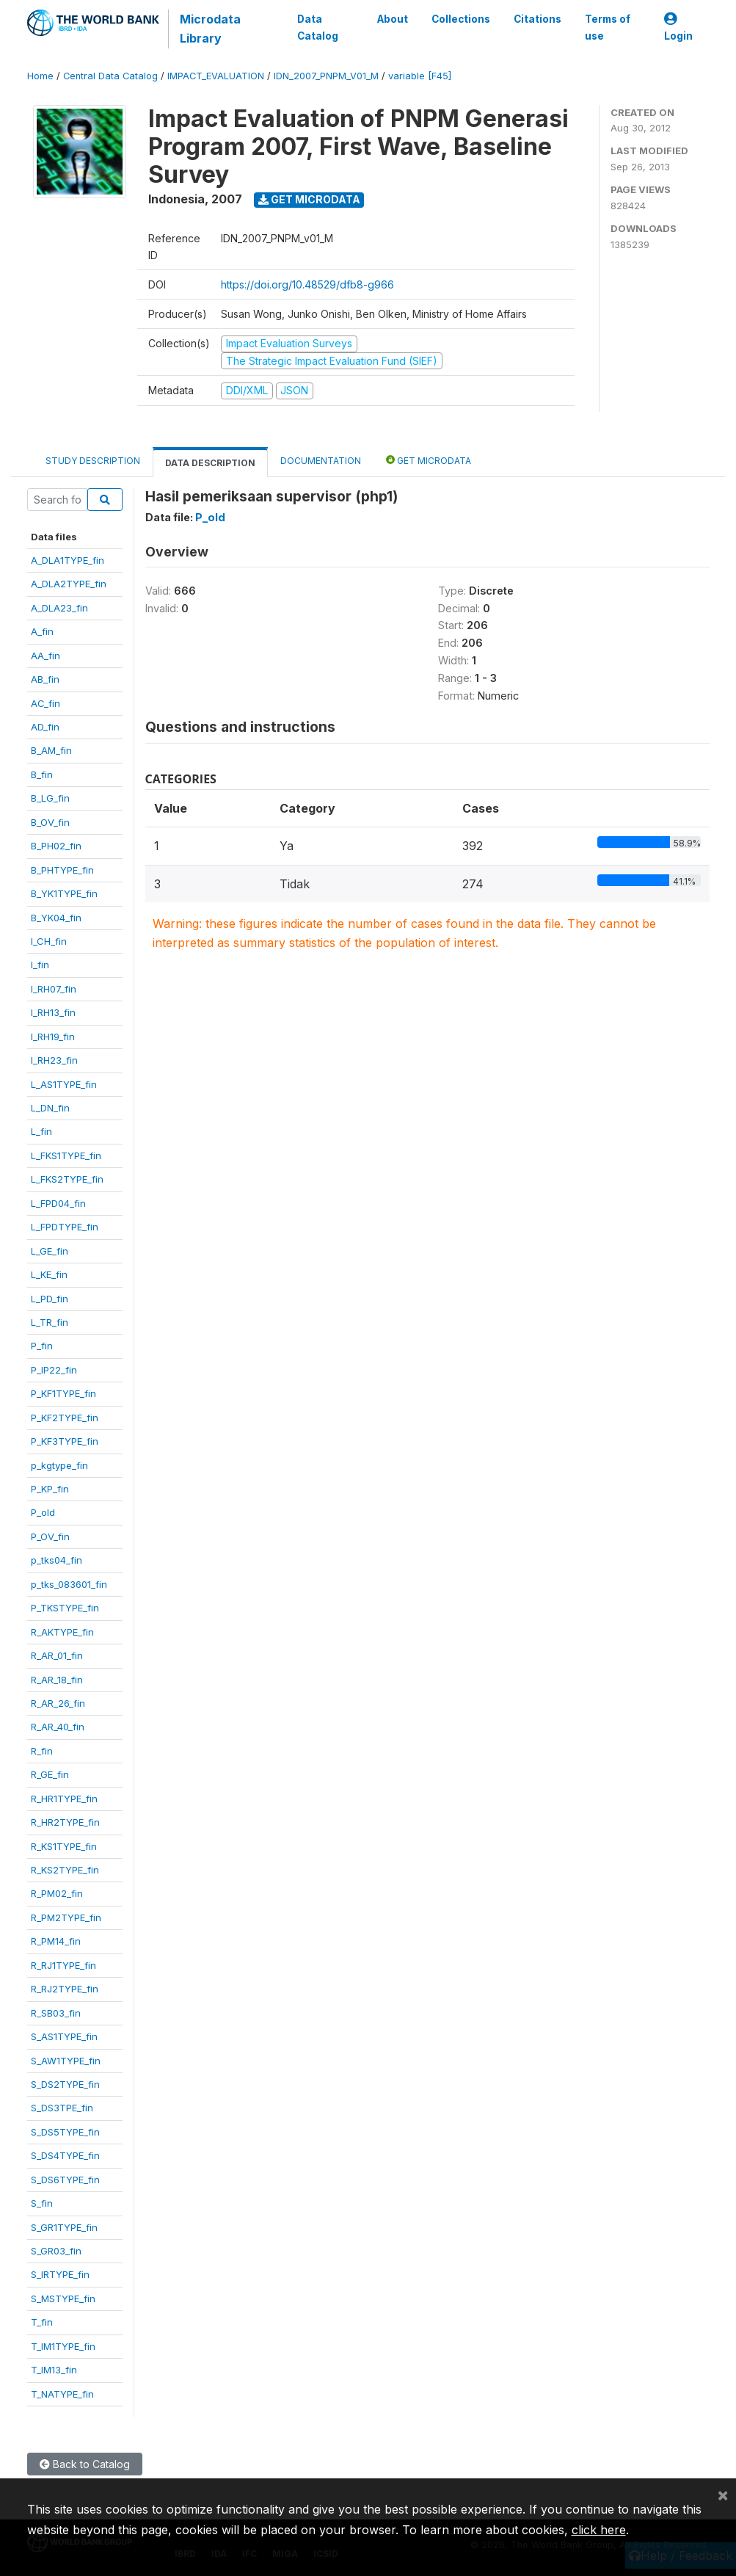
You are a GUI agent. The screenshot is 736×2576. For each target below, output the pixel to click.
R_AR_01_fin (57, 1655)
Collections (460, 19)
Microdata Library (210, 29)
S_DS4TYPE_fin (65, 2155)
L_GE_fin (49, 1251)
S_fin (42, 2203)
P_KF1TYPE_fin (63, 1393)
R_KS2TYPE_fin (65, 1870)
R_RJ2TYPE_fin (64, 1989)
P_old (43, 1512)
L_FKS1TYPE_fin (66, 1155)
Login (678, 27)
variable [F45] (419, 75)
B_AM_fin (51, 750)
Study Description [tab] (92, 460)
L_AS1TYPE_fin (64, 1084)
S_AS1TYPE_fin (64, 2036)
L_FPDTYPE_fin (64, 1227)
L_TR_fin (49, 1322)
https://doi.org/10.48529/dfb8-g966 (307, 284)
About (392, 19)
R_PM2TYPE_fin (66, 1917)
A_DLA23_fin (59, 608)
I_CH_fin (49, 941)
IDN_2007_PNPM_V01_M (326, 75)
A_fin (42, 631)
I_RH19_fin (53, 1036)
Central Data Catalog (110, 75)
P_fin (42, 1346)
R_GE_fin (50, 1774)
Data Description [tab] (210, 462)
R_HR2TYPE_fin (65, 1822)
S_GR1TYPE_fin (64, 2227)
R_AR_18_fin (57, 1680)
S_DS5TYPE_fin (65, 2132)
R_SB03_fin (56, 2013)
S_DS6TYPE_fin (65, 2179)
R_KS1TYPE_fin (64, 1846)
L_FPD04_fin (58, 1203)
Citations (537, 19)
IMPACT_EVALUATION (215, 75)
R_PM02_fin (57, 1893)
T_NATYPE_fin (62, 2394)
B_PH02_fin (56, 846)
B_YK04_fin (56, 918)
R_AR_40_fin (57, 1727)
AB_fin (45, 679)
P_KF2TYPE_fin (64, 1417)
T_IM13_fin (54, 2370)
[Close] (723, 2494)
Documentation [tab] (320, 460)
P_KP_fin (50, 1489)
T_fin (42, 2322)
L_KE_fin (49, 1274)
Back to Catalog (85, 2464)
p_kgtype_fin (59, 1465)
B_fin (42, 774)
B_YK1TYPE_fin (64, 893)
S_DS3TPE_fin (62, 2108)
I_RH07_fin (53, 989)
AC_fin (45, 703)
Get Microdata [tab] (428, 460)
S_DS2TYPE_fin (65, 2084)
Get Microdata (309, 199)
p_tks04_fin (56, 1560)
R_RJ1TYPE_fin (63, 1965)
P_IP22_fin (54, 1370)
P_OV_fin (50, 1536)
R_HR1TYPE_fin (64, 1798)
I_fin (40, 964)
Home (40, 75)
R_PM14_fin (56, 1941)
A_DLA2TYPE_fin (68, 583)
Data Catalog (317, 27)
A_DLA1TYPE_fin (67, 560)
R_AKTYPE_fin (62, 1632)
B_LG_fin (50, 798)
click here (599, 2529)
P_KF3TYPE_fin (64, 1441)
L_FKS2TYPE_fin (67, 1179)
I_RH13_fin (53, 1012)
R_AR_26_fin (58, 1703)
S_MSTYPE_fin (63, 2298)
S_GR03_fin (56, 2251)
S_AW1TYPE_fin (66, 2061)
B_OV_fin (50, 822)
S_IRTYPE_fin (60, 2274)
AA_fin (45, 655)
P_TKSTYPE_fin (65, 1608)
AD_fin (45, 727)
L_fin (41, 1131)
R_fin (42, 1751)
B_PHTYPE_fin (62, 870)
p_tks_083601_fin (69, 1584)
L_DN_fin (50, 1108)
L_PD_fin (49, 1299)
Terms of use (607, 27)
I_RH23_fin (54, 1060)
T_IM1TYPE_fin (63, 2346)
